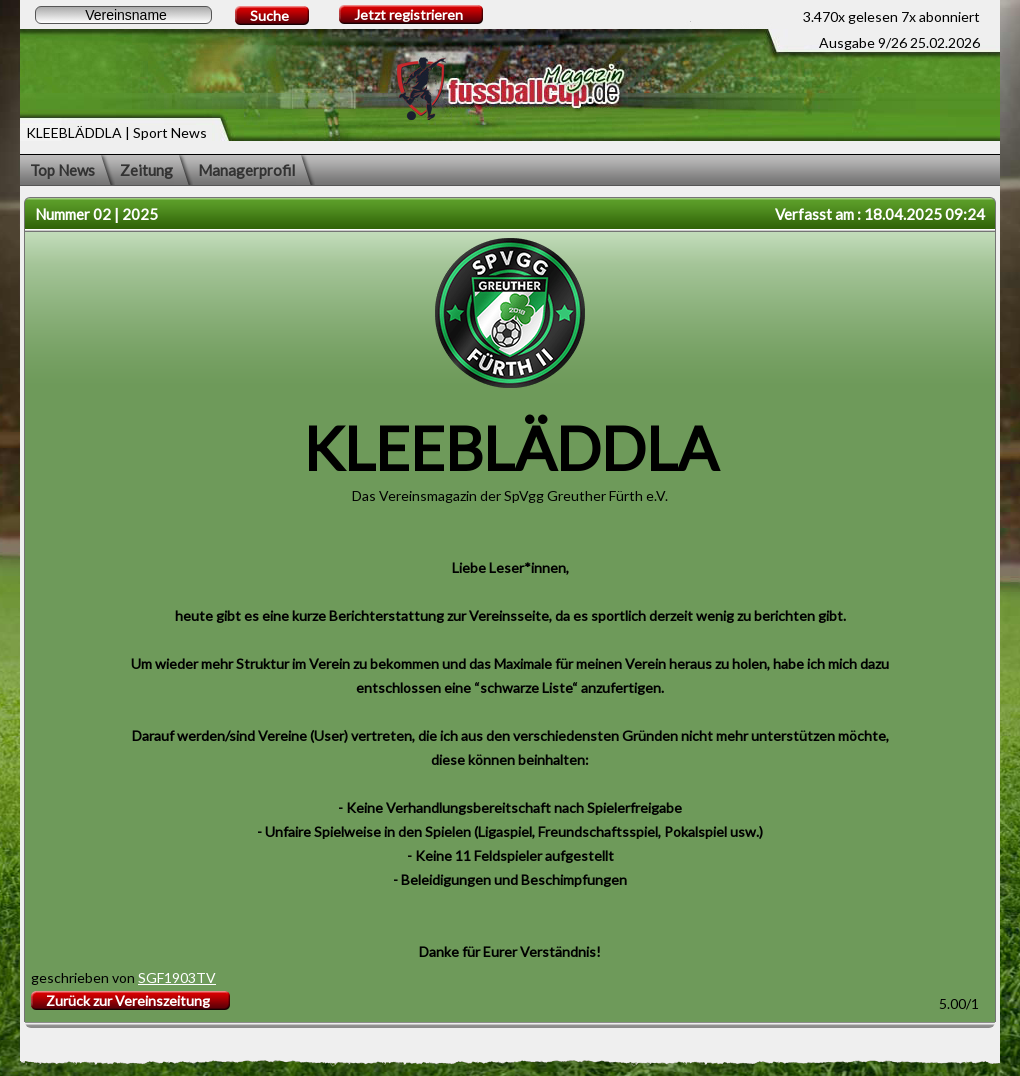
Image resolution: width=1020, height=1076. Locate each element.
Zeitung (146, 170)
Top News (62, 170)
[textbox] (123, 15)
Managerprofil (246, 170)
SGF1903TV (177, 977)
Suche (269, 15)
